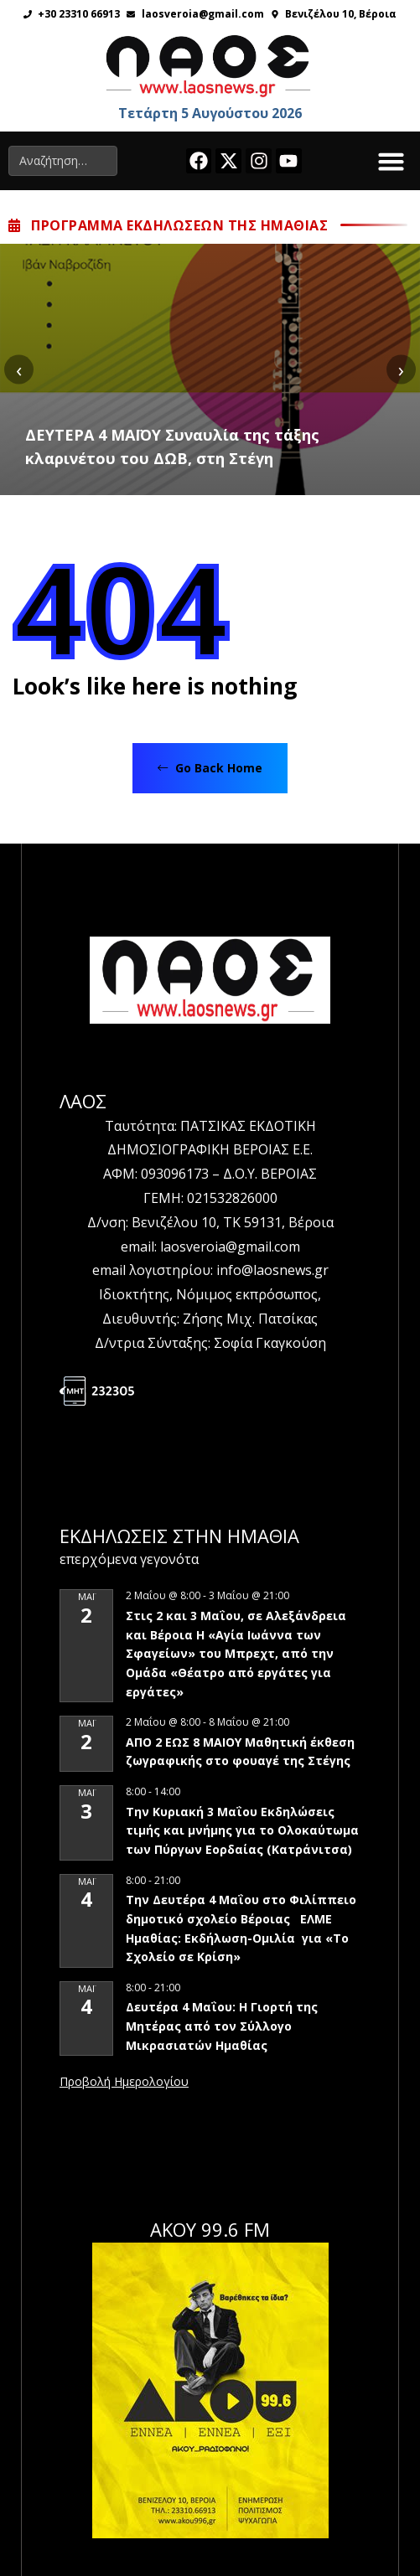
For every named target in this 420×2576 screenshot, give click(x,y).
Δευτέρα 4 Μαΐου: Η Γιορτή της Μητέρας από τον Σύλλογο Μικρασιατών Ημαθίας (222, 2025)
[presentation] (19, 369)
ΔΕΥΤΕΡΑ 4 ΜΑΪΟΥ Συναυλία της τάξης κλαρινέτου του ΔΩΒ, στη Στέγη (172, 446)
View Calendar (124, 2083)
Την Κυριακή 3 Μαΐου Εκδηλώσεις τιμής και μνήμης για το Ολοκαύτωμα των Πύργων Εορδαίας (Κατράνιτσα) (242, 1830)
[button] (391, 161)
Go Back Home (210, 768)
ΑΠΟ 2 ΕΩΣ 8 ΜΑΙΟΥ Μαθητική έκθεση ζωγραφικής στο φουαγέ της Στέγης (240, 1751)
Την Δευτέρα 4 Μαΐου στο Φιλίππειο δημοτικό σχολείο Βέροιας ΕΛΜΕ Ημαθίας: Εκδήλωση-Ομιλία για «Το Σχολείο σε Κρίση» (241, 1928)
